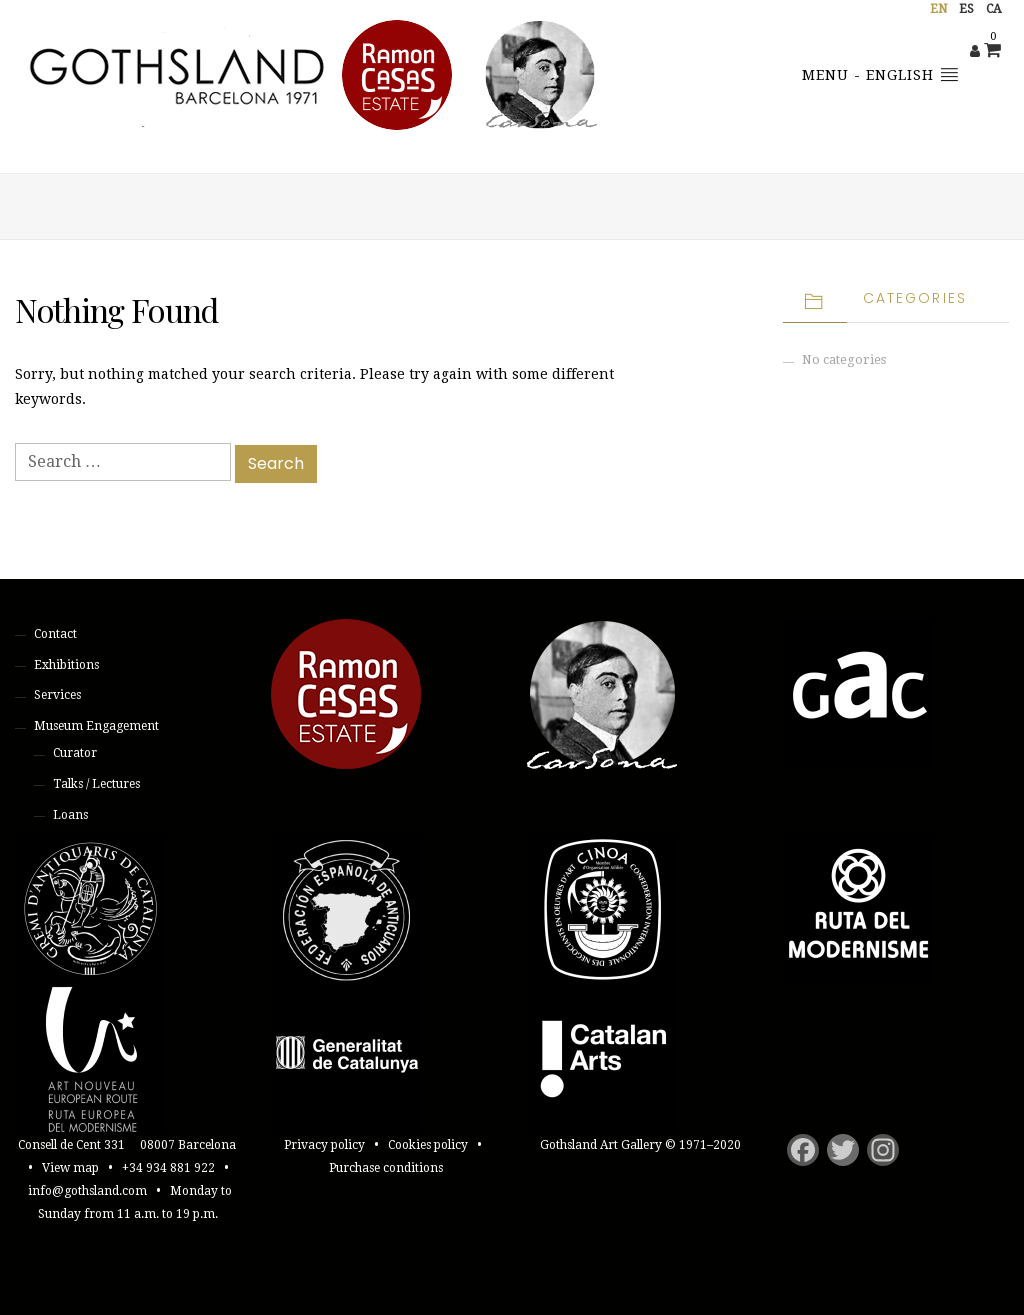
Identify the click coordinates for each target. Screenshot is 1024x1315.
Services (57, 695)
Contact (55, 634)
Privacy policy (324, 1145)
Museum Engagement (96, 726)
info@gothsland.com (87, 1191)
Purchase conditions (386, 1168)
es (966, 9)
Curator (75, 753)
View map (70, 1168)
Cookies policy (428, 1145)
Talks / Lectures (96, 784)
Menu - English (880, 74)
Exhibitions (66, 665)
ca (993, 9)
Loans (70, 815)
